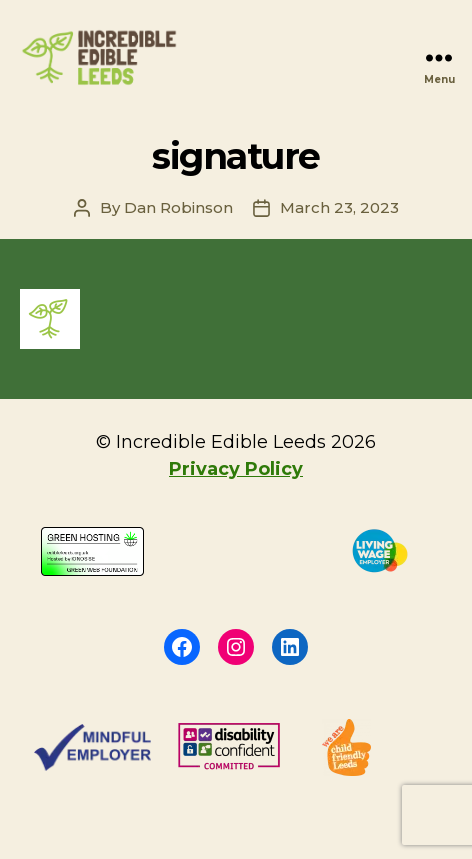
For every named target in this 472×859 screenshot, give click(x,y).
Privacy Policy (236, 469)
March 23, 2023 (339, 207)
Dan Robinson (178, 207)
